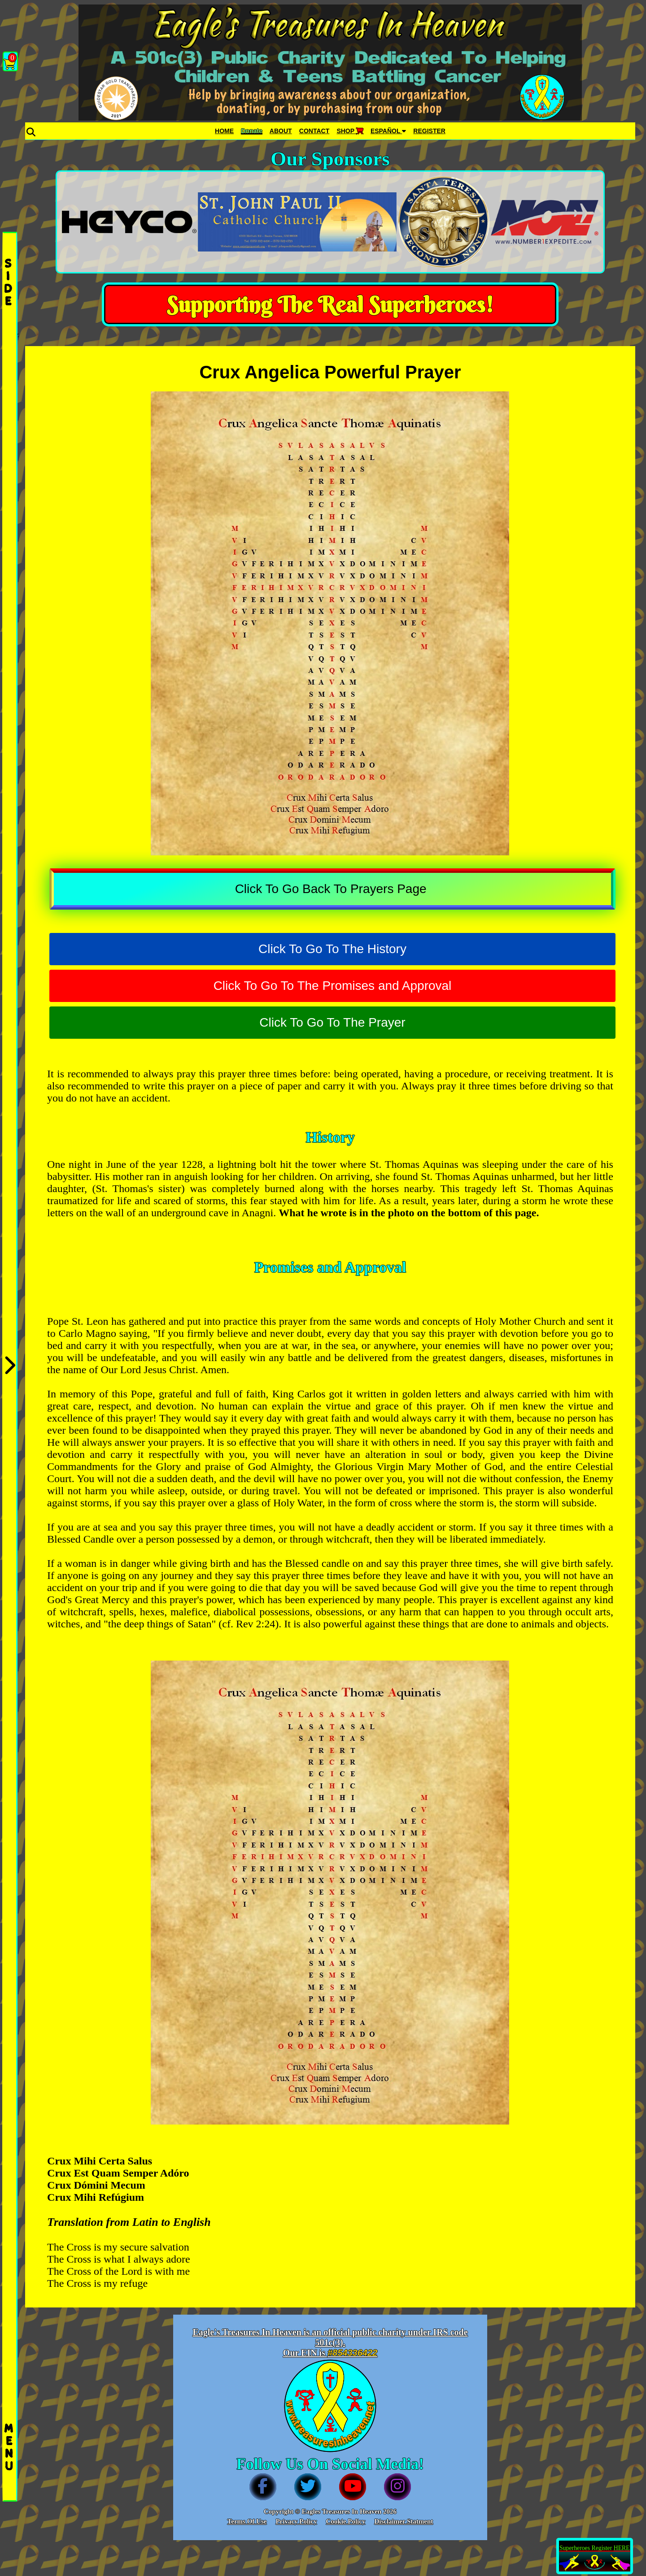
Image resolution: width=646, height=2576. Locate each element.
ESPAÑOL (388, 130)
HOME (224, 130)
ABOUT (281, 130)
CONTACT (314, 130)
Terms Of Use (247, 2521)
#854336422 (352, 2353)
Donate (251, 130)
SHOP (349, 130)
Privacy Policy (296, 2521)
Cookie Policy (345, 2521)
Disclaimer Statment (403, 2521)
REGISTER (429, 130)
